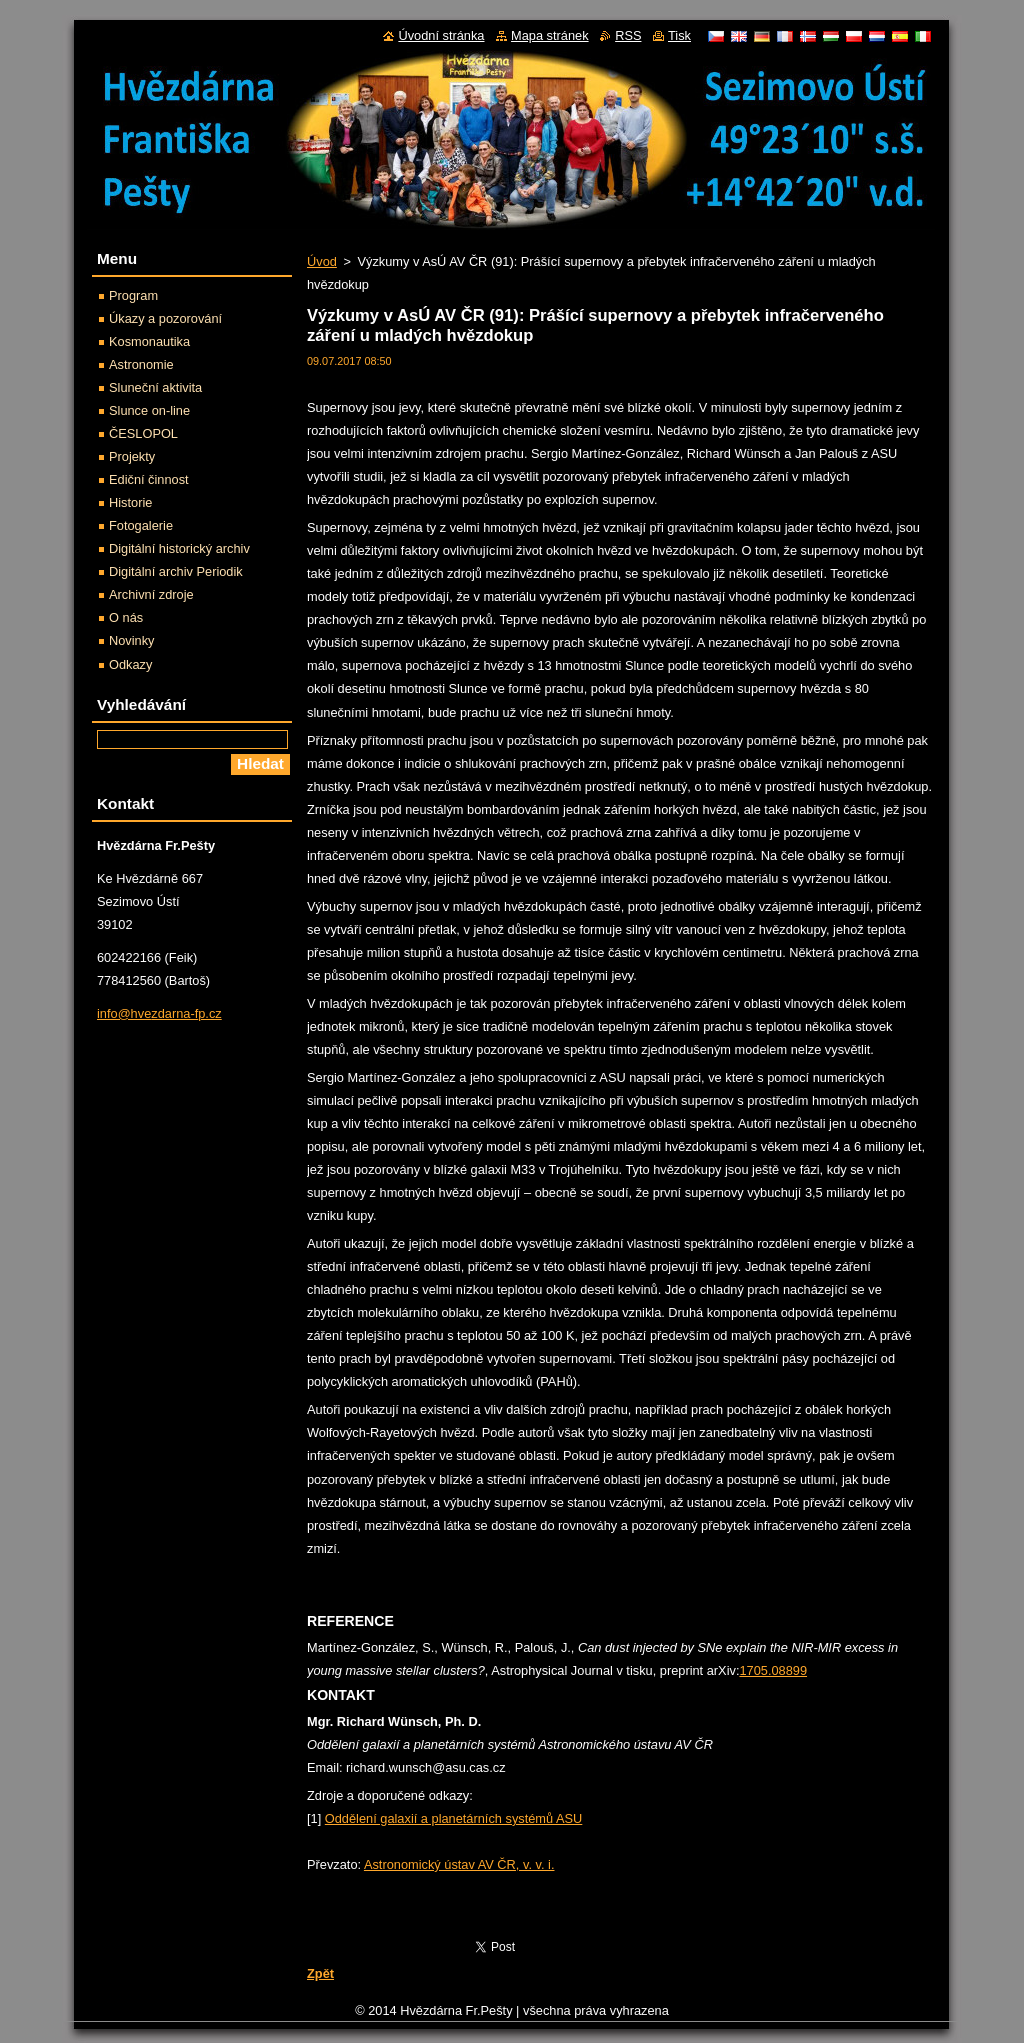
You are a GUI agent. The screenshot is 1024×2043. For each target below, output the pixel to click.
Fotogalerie (141, 525)
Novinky (132, 640)
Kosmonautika (149, 341)
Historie (130, 502)
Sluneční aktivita (155, 387)
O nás (126, 617)
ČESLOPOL (143, 433)
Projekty (132, 456)
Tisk (679, 35)
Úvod (322, 261)
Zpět (320, 1973)
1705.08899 (773, 1670)
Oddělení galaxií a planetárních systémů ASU (454, 1818)
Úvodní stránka (441, 35)
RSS (628, 35)
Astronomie (141, 364)
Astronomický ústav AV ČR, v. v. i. (459, 1864)
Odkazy (130, 664)
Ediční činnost (149, 479)
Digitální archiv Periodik (176, 571)
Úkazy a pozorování (165, 318)
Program (133, 295)
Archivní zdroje (151, 594)
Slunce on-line (149, 410)
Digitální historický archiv (179, 548)
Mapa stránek (550, 35)
